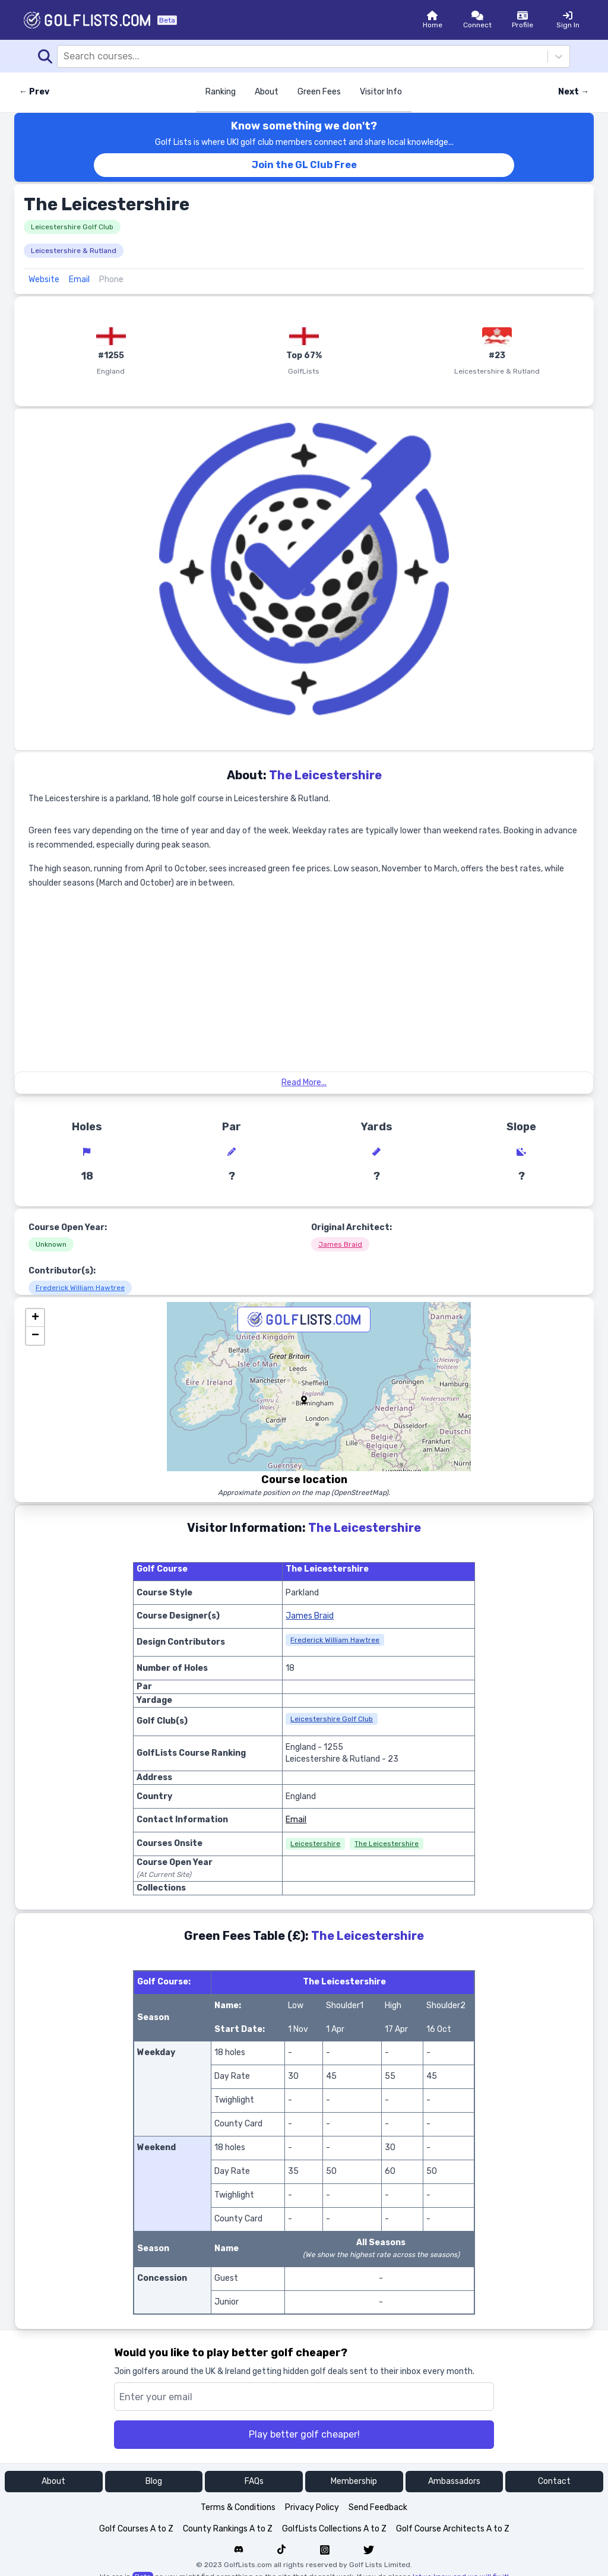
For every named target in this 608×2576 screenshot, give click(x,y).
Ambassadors (454, 2481)
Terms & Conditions (238, 2507)
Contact (554, 2481)
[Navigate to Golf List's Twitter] (369, 2550)
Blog (153, 2481)
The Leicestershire (386, 1843)
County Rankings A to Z (228, 2529)
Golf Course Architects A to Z (452, 2529)
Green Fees (319, 92)
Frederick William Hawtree (80, 1288)
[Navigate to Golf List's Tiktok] (281, 2550)
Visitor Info (381, 92)
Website (43, 279)
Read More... (304, 1082)
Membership (354, 2481)
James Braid (340, 1244)
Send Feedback (378, 2507)
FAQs (254, 2481)
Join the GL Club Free (304, 164)
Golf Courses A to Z (136, 2529)
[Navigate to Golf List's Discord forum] (238, 2550)
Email (79, 279)
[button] (304, 1400)
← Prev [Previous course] (34, 92)
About (266, 92)
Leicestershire (315, 1843)
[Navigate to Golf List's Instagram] (325, 2550)
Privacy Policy (312, 2507)
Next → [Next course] (573, 92)
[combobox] (65, 56)
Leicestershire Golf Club (72, 227)
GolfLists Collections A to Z (334, 2529)
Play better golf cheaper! (304, 2434)
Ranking (220, 92)
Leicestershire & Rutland (73, 250)
